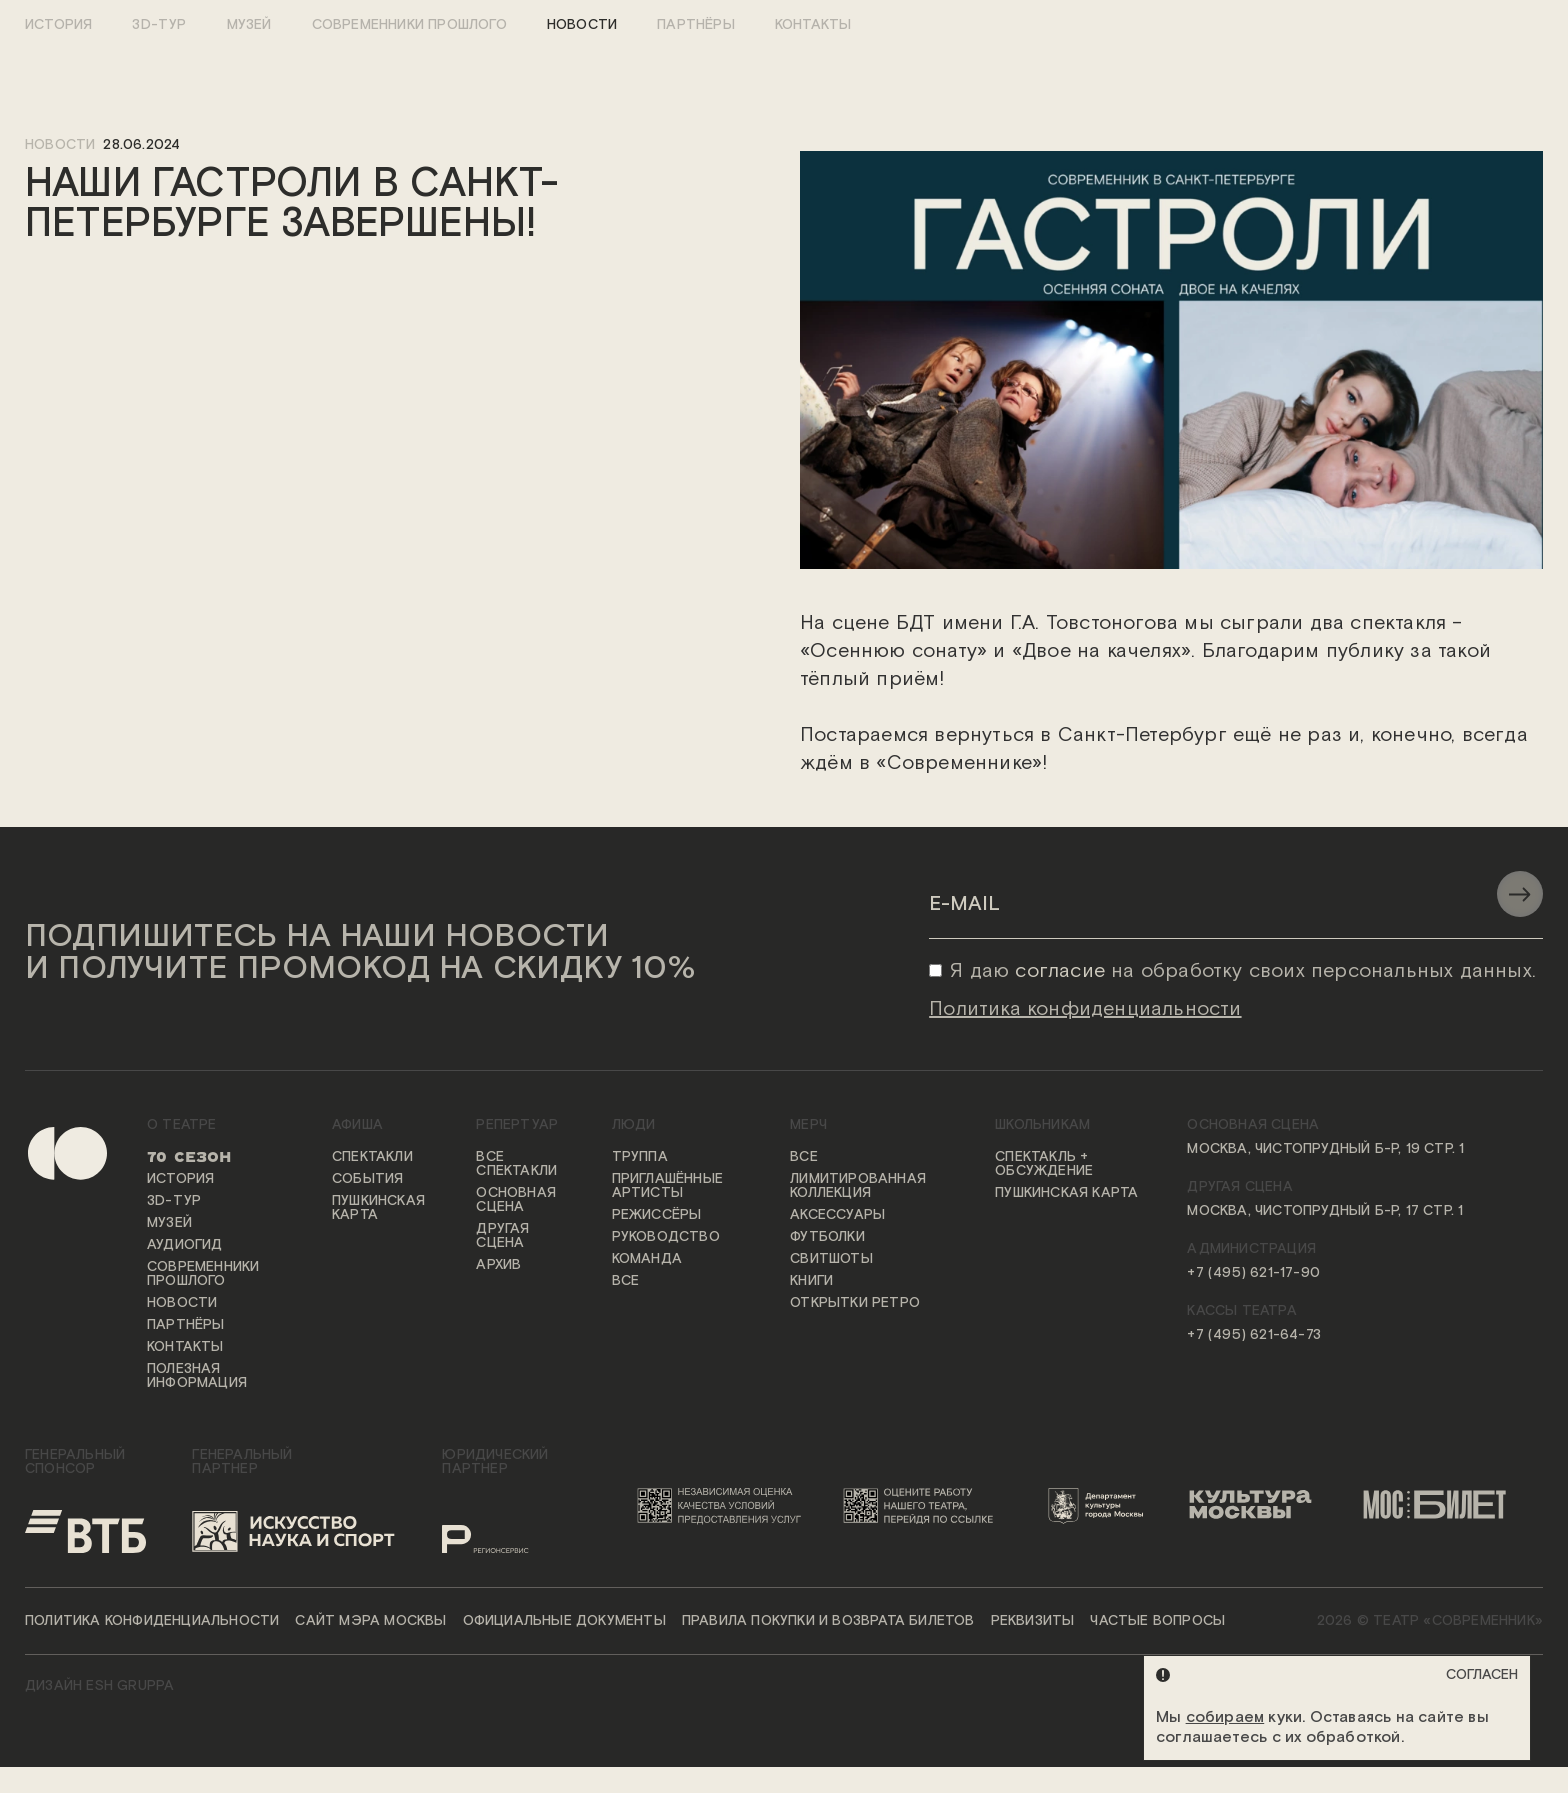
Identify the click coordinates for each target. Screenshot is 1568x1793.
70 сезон (189, 1158)
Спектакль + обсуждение (1044, 1165)
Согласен (1482, 1675)
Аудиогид (185, 1246)
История (58, 25)
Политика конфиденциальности (152, 1622)
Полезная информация (197, 1377)
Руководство (666, 1238)
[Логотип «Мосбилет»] (1445, 1506)
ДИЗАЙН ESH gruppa (99, 1687)
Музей (249, 25)
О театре (182, 1126)
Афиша (357, 1126)
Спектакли (372, 1158)
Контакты (813, 25)
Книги (811, 1282)
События (367, 1180)
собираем (1225, 1717)
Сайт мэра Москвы (370, 1622)
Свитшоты (831, 1260)
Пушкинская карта (378, 1209)
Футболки (827, 1238)
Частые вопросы (1157, 1622)
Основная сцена (516, 1201)
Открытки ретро (855, 1304)
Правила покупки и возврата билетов (828, 1622)
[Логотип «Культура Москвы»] (1259, 1506)
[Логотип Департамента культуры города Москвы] (1103, 1506)
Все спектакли (516, 1165)
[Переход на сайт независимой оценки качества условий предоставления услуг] (723, 1506)
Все (626, 1282)
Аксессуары (837, 1216)
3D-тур (159, 25)
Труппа (640, 1158)
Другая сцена (502, 1237)
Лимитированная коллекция (858, 1187)
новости (60, 145)
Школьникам (1042, 1126)
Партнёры (696, 25)
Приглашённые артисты (667, 1187)
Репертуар (517, 1126)
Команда (647, 1260)
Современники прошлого (409, 25)
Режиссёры (657, 1216)
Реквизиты (1033, 1622)
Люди (634, 1126)
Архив (498, 1266)
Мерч (808, 1126)
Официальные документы (564, 1622)
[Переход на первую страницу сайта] (50, 1270)
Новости (582, 25)
